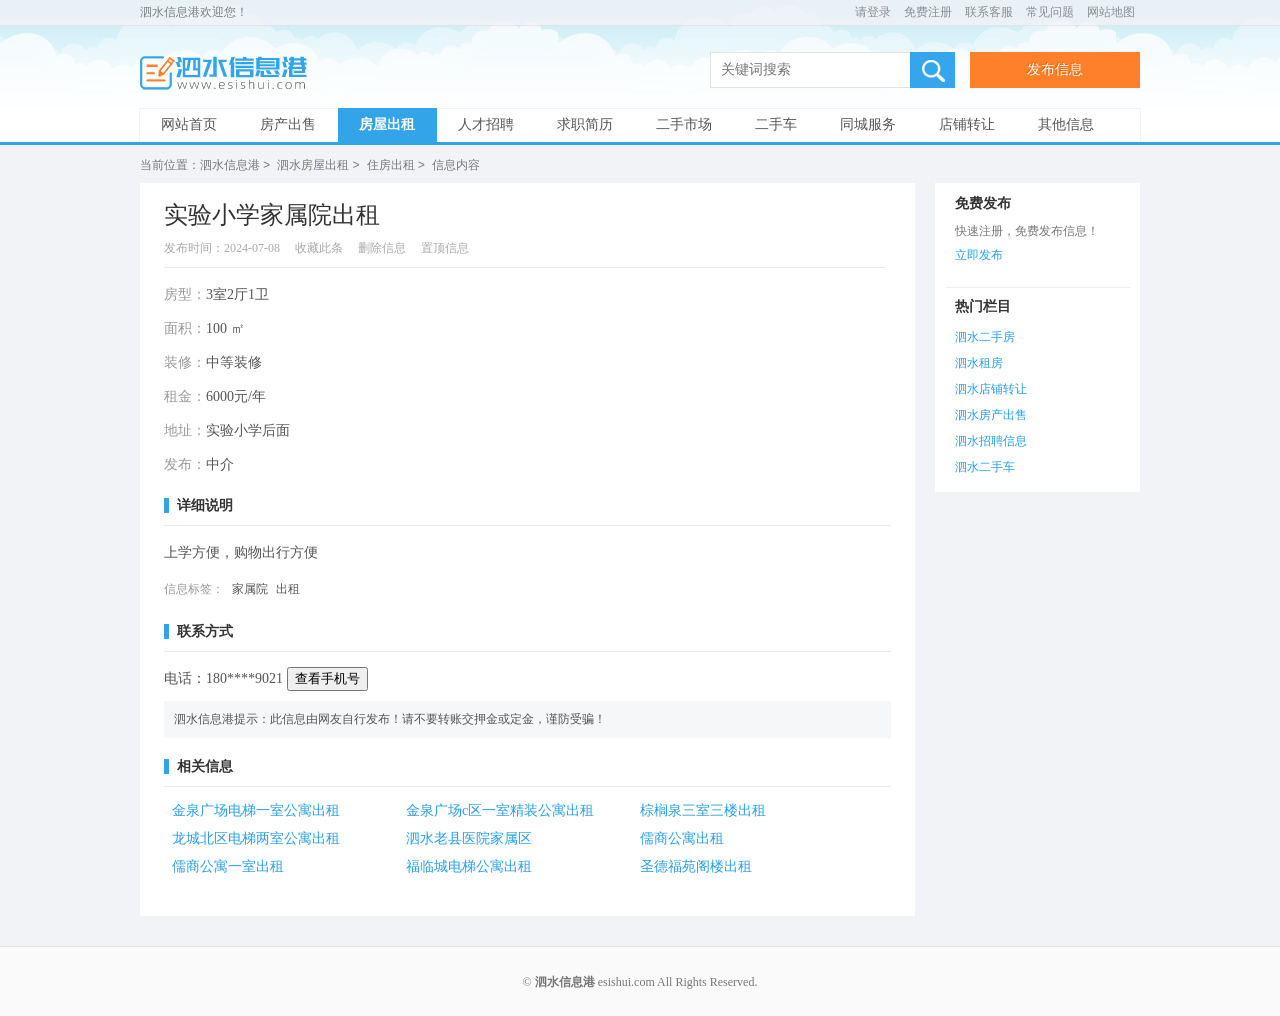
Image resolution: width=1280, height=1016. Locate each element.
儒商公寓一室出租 (228, 865)
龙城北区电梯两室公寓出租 (256, 837)
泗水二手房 (985, 336)
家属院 (250, 588)
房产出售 (288, 124)
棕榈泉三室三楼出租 (703, 809)
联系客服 (989, 12)
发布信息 (1055, 69)
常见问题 (1050, 12)
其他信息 (1066, 124)
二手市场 (684, 124)
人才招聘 (486, 124)
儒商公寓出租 (682, 837)
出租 (288, 588)
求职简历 (585, 124)
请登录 (873, 12)
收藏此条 (319, 247)
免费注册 (928, 12)
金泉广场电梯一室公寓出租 (256, 809)
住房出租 (391, 165)
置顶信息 (445, 247)
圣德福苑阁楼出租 (696, 865)
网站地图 (1111, 12)
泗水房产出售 (991, 414)
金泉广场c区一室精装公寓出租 (500, 809)
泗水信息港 (230, 73)
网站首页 (189, 124)
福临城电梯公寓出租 (469, 865)
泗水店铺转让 (991, 388)
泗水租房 (979, 362)
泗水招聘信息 (991, 440)
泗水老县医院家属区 (469, 837)
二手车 (776, 124)
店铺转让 (967, 124)
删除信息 (382, 247)
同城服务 (868, 124)
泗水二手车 (985, 466)
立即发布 (979, 254)
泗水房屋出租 (313, 165)
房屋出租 (387, 124)
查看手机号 (327, 677)
